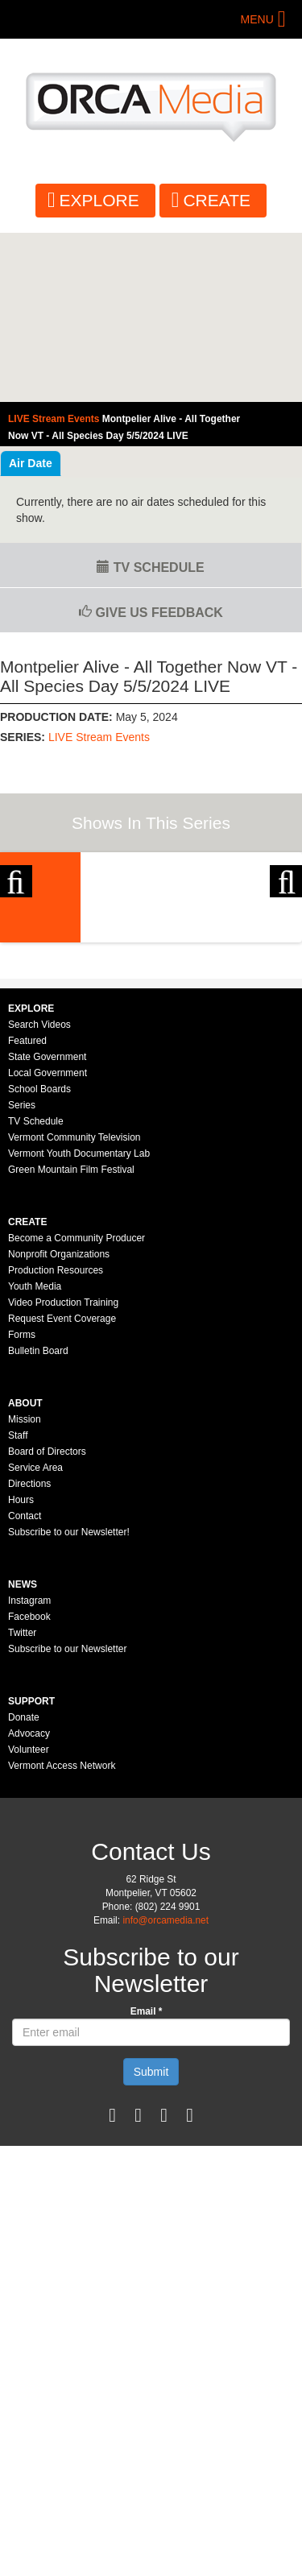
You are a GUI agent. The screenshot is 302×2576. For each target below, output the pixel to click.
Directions (29, 1653)
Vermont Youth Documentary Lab (79, 1322)
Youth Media (34, 1455)
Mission (24, 1588)
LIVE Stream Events (99, 737)
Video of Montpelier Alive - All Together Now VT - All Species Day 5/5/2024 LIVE (151, 318)
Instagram (29, 1769)
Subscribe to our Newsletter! (69, 1701)
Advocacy (29, 1902)
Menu (257, 19)
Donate (23, 1886)
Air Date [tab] (30, 463)
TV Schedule (150, 567)
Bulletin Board (38, 1520)
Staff (17, 1604)
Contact (24, 1685)
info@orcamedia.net (165, 2089)
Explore (99, 200)
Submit (151, 2240)
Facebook (29, 1785)
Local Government (47, 1242)
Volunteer (28, 1918)
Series (21, 1274)
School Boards (39, 1258)
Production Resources (55, 1439)
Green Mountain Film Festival (71, 1338)
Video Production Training (63, 1471)
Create (216, 200)
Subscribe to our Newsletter (67, 1818)
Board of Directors (47, 1620)
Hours (21, 1669)
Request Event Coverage (62, 1487)
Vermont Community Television (74, 1306)
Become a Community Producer (76, 1407)
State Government (47, 1226)
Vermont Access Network (61, 1934)
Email (146, 2180)
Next (286, 935)
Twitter (22, 1802)
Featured (27, 1210)
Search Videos (39, 1193)
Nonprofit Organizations (59, 1423)
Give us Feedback (151, 612)
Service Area (35, 1636)
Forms (21, 1504)
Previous (16, 935)
